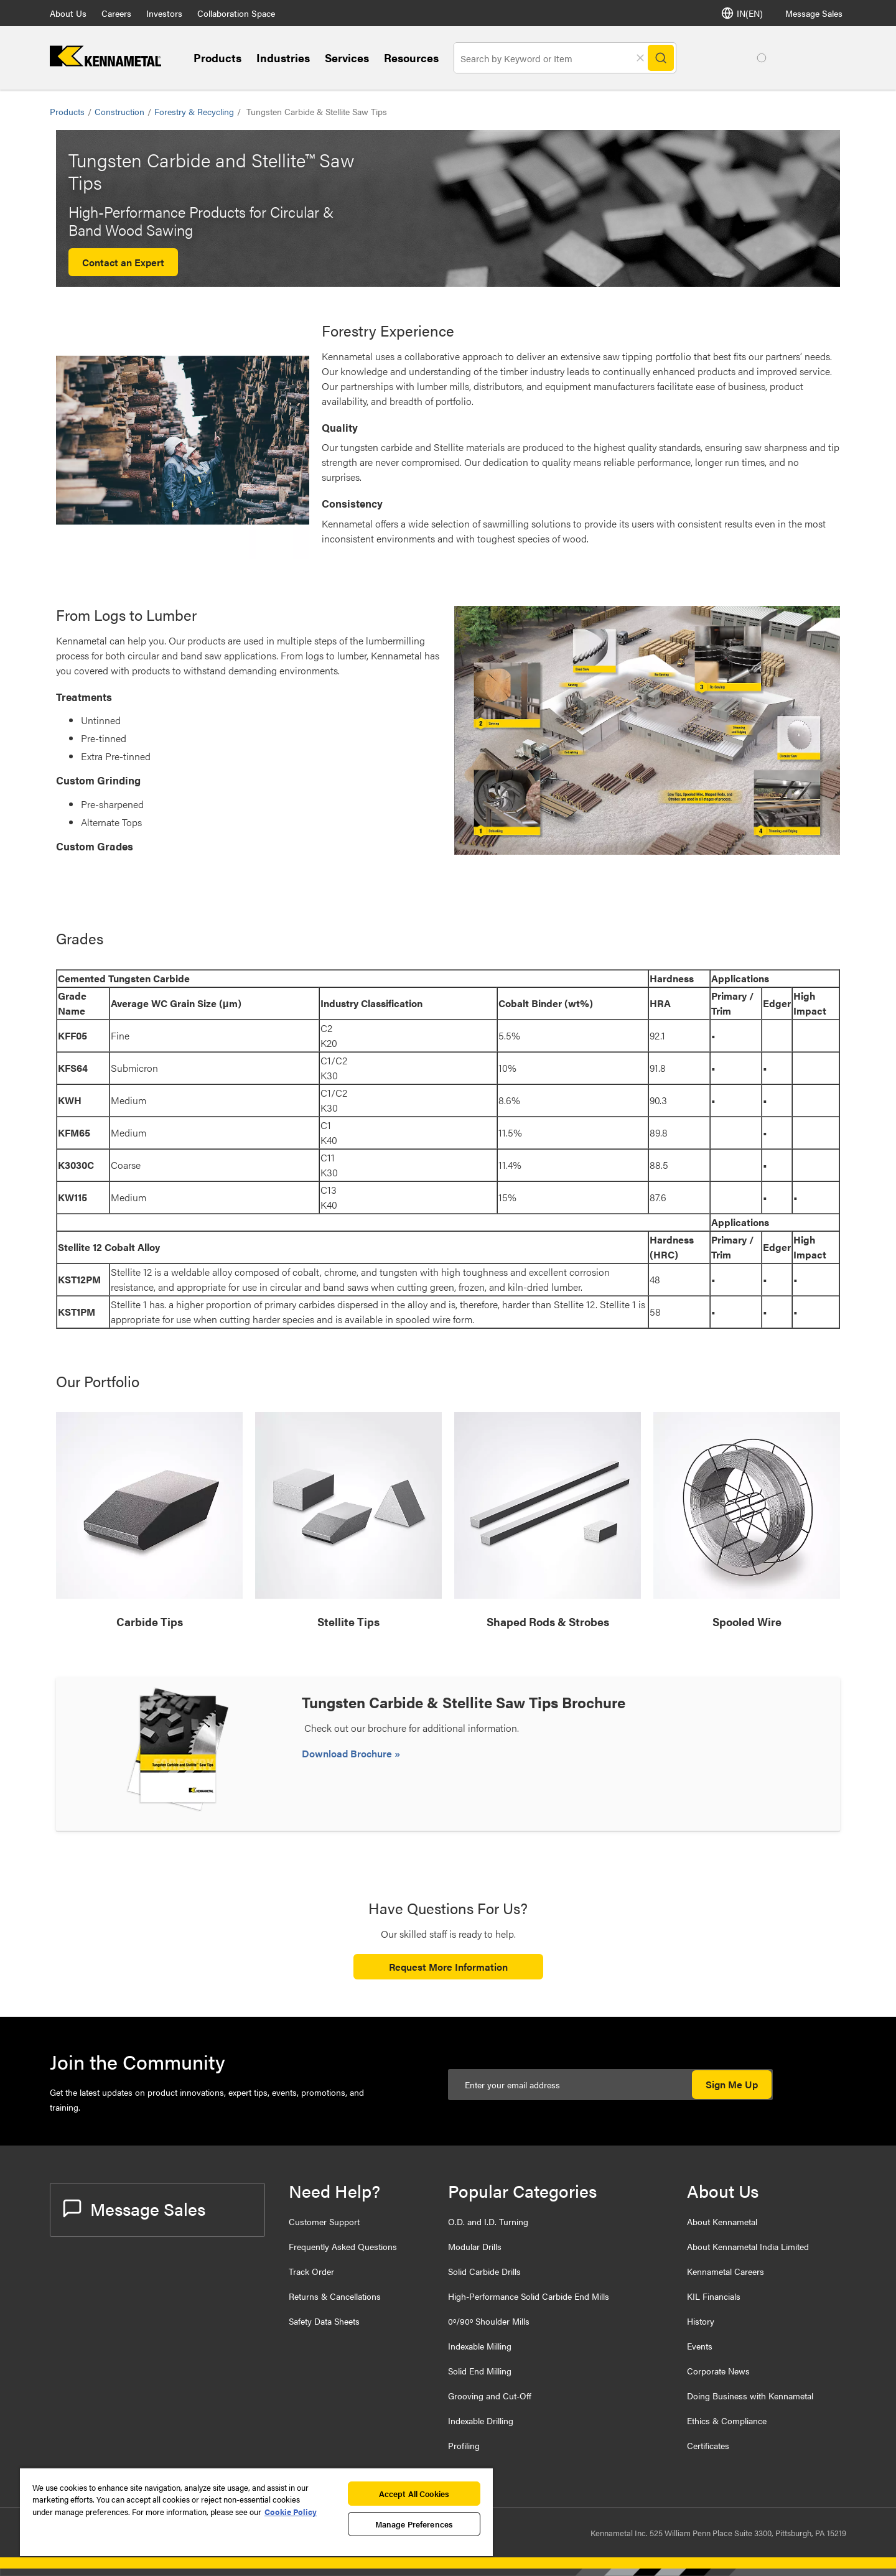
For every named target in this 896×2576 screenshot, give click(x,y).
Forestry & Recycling (194, 111)
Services (347, 57)
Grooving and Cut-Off (489, 2395)
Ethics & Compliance (727, 2420)
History (700, 2321)
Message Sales (813, 13)
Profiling (464, 2445)
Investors (164, 13)
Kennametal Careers (725, 2271)
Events (699, 2346)
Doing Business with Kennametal (750, 2395)
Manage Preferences (414, 2524)
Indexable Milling (479, 2346)
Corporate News (718, 2370)
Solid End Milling (479, 2370)
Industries (283, 57)
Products (217, 57)
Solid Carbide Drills (484, 2271)
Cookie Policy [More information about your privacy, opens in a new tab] (290, 2512)
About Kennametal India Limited (748, 2246)
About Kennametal (722, 2221)
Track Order (311, 2271)
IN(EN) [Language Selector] (742, 13)
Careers (116, 13)
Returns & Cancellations (335, 2296)
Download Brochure (348, 1753)
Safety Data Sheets (324, 2321)
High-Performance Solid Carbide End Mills (528, 2296)
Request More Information (448, 1967)
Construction (119, 111)
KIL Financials (713, 2296)
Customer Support (324, 2221)
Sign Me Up (732, 2084)
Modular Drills (475, 2246)
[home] (105, 62)
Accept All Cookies (414, 2493)
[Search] (661, 58)
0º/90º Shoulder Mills (489, 2321)
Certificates (708, 2445)
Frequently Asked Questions (343, 2246)
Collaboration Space (236, 13)
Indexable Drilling (480, 2420)
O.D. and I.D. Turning (488, 2221)
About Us (68, 13)
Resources (411, 57)
